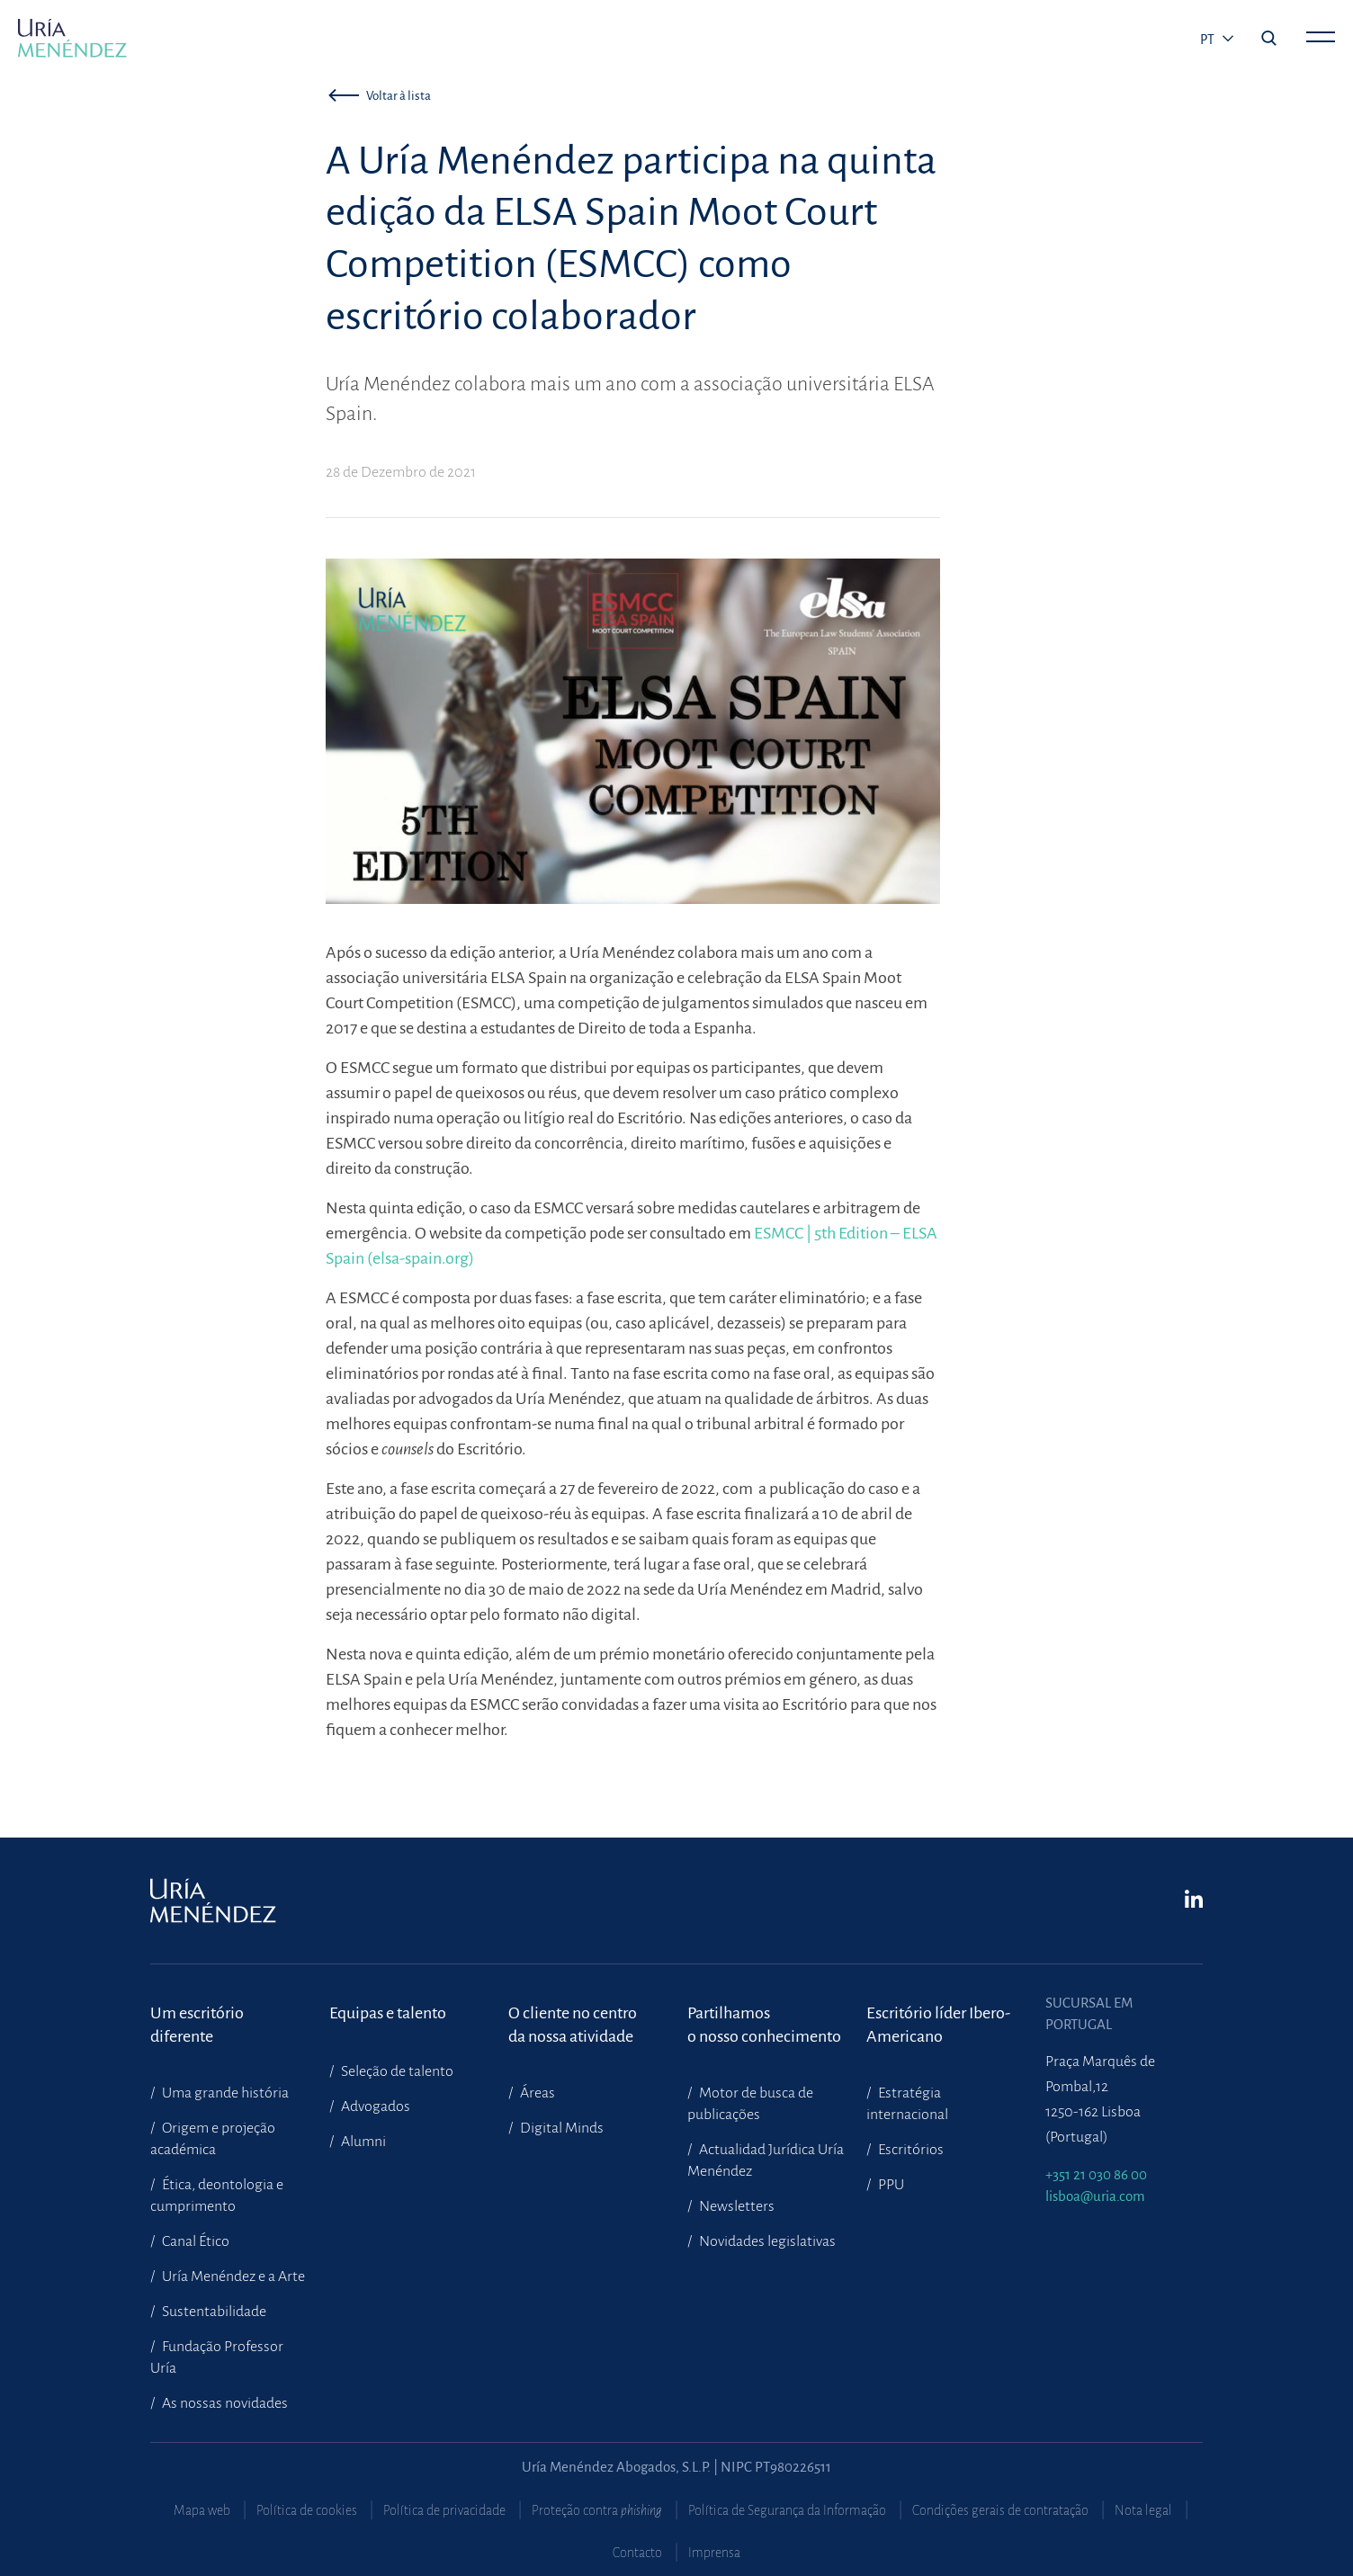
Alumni (362, 2141)
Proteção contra (597, 2510)
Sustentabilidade (212, 2311)
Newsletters (735, 2206)
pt (1208, 39)
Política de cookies (306, 2510)
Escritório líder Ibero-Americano (938, 2024)
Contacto (637, 2552)
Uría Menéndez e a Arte (232, 2276)
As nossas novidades (223, 2403)
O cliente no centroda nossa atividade (572, 2024)
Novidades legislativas (766, 2241)
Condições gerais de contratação (1000, 2510)
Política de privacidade (444, 2510)
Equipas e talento (387, 2013)
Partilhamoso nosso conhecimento (764, 2024)
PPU (889, 2185)
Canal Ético (194, 2241)
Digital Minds (560, 2128)
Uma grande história (224, 2093)
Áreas (536, 2093)
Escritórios (909, 2150)
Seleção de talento (395, 2071)
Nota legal (1143, 2510)
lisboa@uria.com (1095, 2196)
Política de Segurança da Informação (787, 2510)
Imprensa (714, 2552)
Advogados (374, 2106)
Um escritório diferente (197, 2024)
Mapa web (202, 2510)
